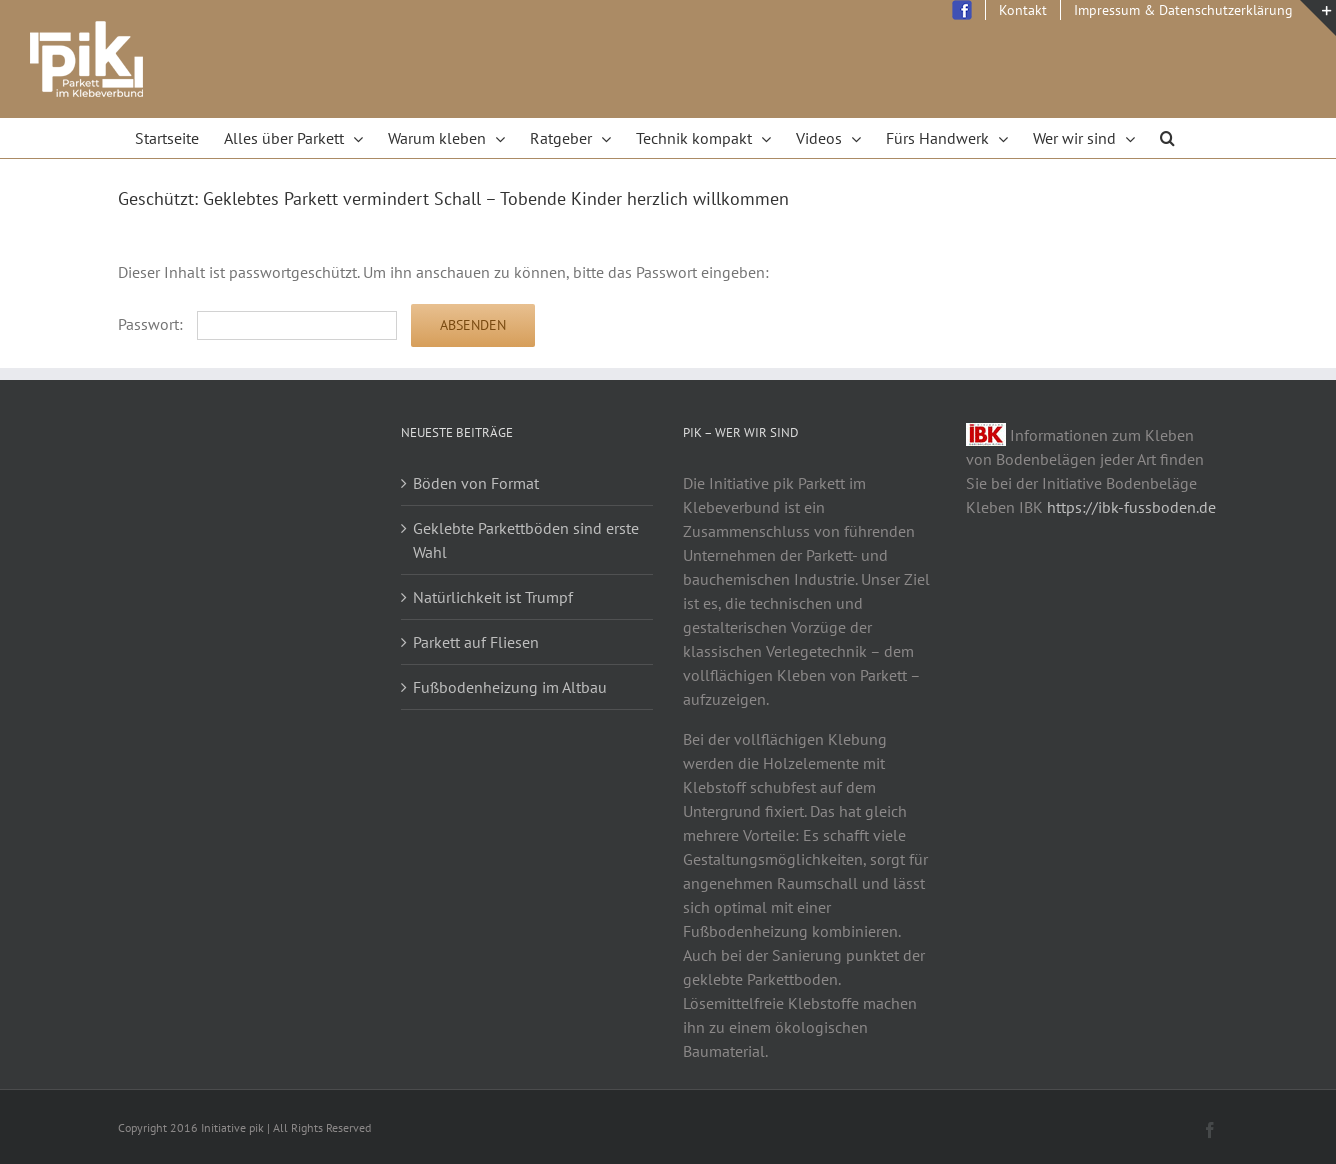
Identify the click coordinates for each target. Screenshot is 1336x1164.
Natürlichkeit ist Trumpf (493, 597)
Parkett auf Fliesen (476, 642)
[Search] (1168, 138)
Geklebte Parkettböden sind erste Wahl (526, 540)
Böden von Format (476, 483)
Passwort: (257, 324)
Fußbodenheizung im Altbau (510, 687)
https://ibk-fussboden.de (1131, 507)
